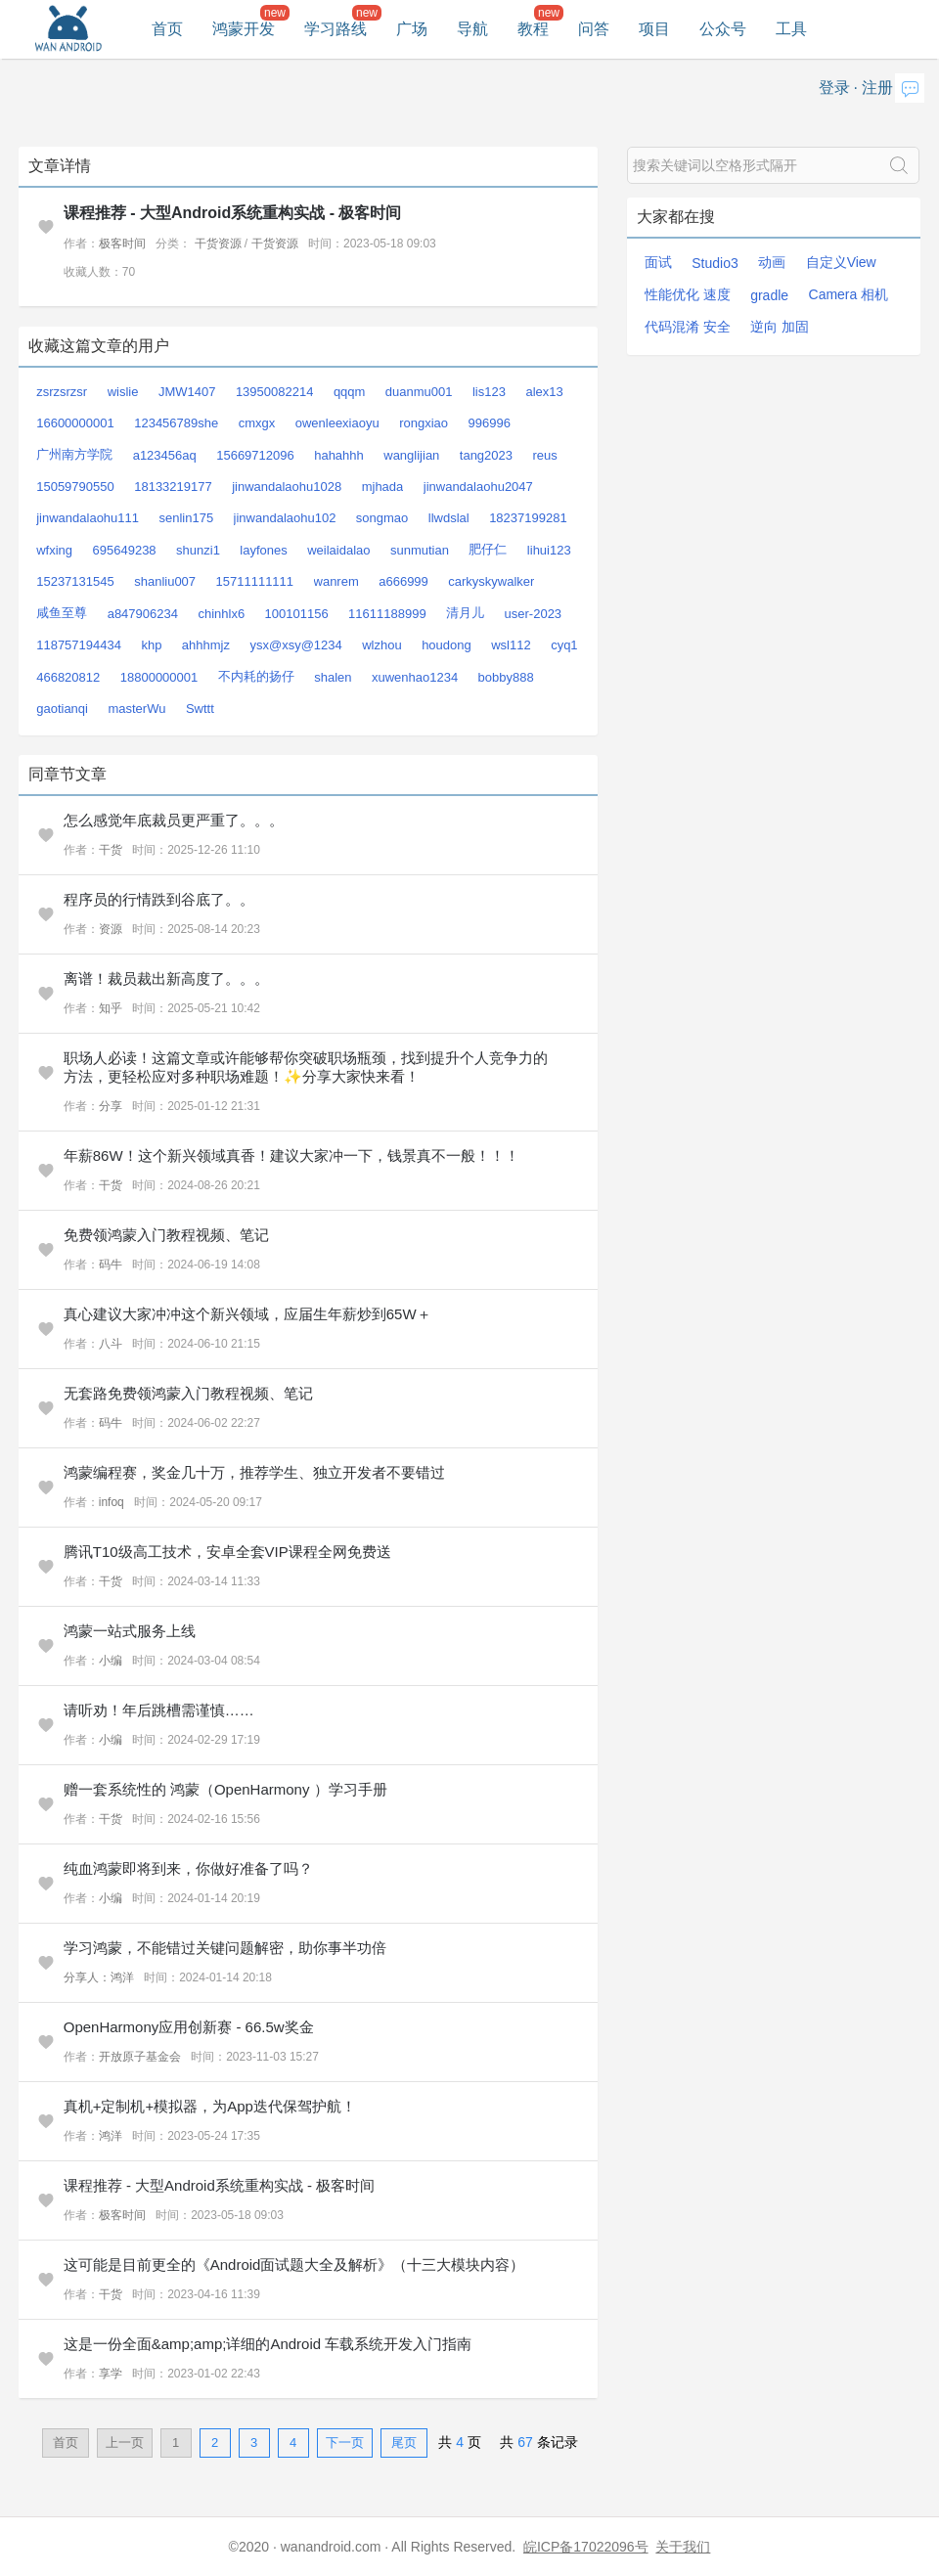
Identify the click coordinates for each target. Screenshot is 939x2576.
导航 (472, 29)
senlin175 (185, 518)
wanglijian (411, 455)
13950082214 (275, 391)
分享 (110, 1106)
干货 (110, 850)
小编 (110, 1660)
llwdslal (449, 518)
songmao (382, 518)
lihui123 (549, 550)
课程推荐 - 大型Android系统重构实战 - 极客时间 (233, 212)
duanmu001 (419, 391)
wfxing (54, 550)
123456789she (176, 423)
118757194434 (78, 645)
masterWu (136, 708)
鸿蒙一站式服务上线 (130, 1630)
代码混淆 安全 (688, 326)
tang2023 (486, 455)
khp (151, 645)
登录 (834, 87)
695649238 (124, 550)
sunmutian (419, 550)
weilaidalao (338, 550)
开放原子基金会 (140, 2057)
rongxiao (423, 423)
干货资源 (218, 243)
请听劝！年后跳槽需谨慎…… (159, 1710)
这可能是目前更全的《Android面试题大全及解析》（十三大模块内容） (294, 2264)
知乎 (110, 1008)
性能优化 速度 (688, 294)
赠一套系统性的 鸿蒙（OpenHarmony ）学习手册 (225, 1789)
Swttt (200, 708)
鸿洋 (110, 2136)
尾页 (404, 2442)
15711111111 (255, 581)
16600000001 (75, 423)
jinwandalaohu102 (285, 518)
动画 (771, 262)
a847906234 (143, 613)
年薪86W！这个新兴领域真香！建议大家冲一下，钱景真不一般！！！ (291, 1155)
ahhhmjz (206, 645)
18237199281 (528, 518)
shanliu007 (165, 581)
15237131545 (75, 581)
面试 (658, 262)
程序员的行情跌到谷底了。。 (159, 899)
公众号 (722, 29)
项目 (654, 29)
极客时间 (122, 243)
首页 (167, 29)
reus (544, 455)
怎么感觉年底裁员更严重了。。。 (174, 820)
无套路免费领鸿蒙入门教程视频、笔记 (188, 1393)
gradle (769, 295)
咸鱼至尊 (61, 612)
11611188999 (387, 613)
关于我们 (682, 2546)
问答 (593, 29)
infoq (111, 1502)
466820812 (68, 677)
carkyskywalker (491, 581)
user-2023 (533, 613)
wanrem (336, 581)
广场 (411, 29)
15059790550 (75, 486)
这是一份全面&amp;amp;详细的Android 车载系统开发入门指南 (268, 2343)
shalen (332, 677)
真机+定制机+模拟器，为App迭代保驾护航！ (210, 2106)
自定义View (841, 262)
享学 (110, 2373)
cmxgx (257, 423)
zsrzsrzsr (61, 391)
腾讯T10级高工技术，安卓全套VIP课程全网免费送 (227, 1551)
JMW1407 (187, 391)
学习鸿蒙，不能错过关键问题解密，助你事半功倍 (225, 1947)
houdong (446, 645)
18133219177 (173, 486)
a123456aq (165, 455)
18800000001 (159, 677)
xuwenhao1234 (415, 677)
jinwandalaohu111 (87, 518)
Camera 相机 (849, 294)
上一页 (125, 2442)
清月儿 (465, 612)
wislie (123, 391)
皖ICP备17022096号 (585, 2546)
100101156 (297, 613)
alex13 (543, 391)
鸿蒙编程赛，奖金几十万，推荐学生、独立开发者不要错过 (254, 1472)
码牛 (110, 1264)
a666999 (403, 581)
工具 (791, 29)
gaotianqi (62, 708)
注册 (877, 87)
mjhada (383, 486)
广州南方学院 (74, 454)
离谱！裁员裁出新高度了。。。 (166, 978)
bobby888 (506, 677)
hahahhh (339, 455)
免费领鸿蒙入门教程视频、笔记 (166, 1234)
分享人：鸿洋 (99, 1977)
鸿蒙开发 (243, 29)
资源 (110, 929)
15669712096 (255, 455)
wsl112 (510, 645)
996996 (489, 423)
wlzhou (381, 645)
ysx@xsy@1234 (295, 645)
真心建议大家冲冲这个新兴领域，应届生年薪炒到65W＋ (247, 1314)
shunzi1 (198, 550)
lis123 (489, 391)
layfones (263, 550)
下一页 (345, 2442)
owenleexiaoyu (337, 423)
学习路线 (335, 29)
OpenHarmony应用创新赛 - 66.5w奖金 (189, 2027)
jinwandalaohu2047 (478, 486)
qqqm (350, 391)
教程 (533, 29)
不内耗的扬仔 (256, 676)
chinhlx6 (221, 613)
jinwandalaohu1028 (286, 486)
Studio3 (715, 263)
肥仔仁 (488, 549)
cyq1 (564, 645)
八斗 (110, 1344)
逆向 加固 (779, 326)
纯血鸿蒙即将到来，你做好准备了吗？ (188, 1868)
